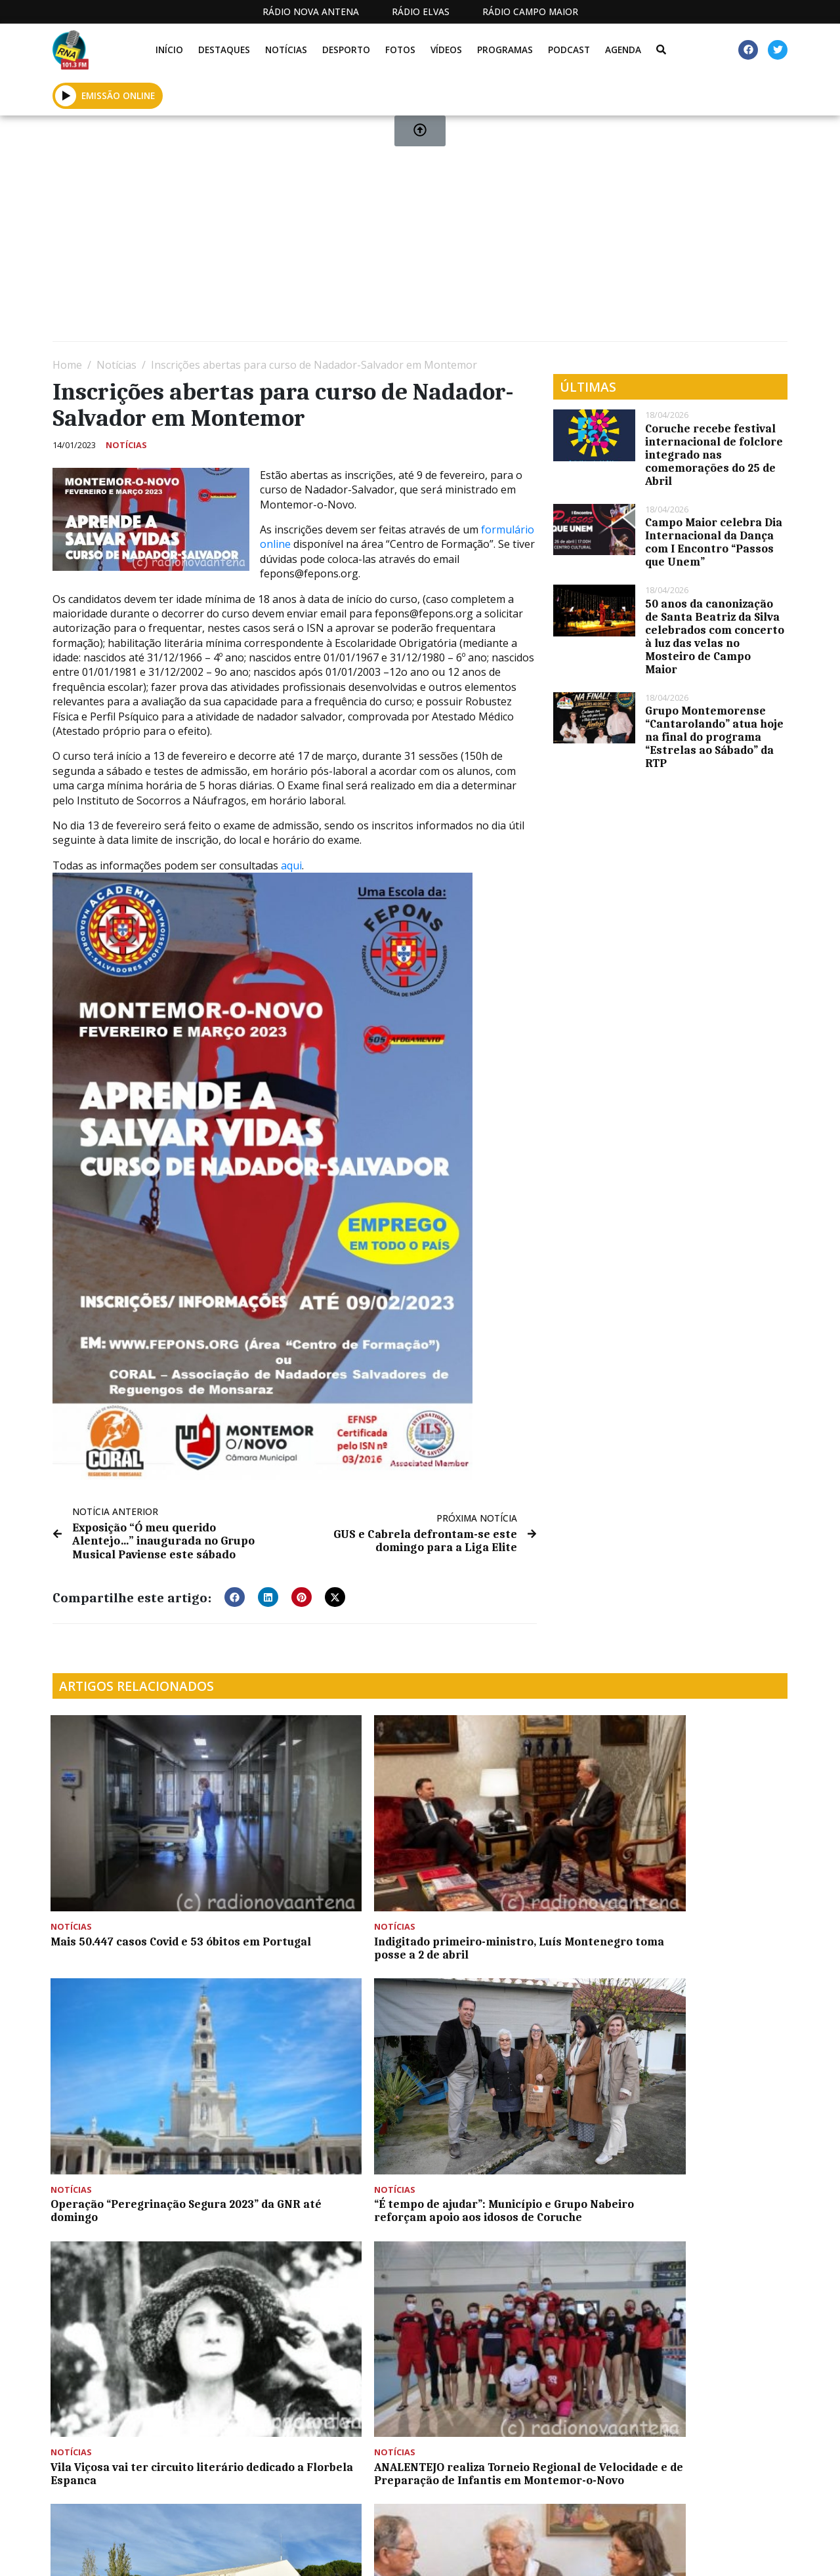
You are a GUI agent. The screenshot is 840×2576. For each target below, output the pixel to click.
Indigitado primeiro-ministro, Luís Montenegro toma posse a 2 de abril (325, 1865)
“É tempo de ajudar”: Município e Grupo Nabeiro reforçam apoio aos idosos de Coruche (700, 1865)
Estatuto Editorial (334, 2552)
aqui (291, 865)
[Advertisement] (420, 233)
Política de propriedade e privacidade (669, 2552)
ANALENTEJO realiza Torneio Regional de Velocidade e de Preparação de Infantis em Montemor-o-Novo (318, 2059)
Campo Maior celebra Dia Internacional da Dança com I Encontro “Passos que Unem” (713, 542)
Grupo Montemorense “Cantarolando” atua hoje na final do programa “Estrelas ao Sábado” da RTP (714, 737)
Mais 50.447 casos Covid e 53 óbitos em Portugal (128, 1859)
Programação (465, 2552)
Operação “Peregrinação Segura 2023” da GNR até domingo (496, 1865)
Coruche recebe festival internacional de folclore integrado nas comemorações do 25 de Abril (714, 455)
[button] (234, 1596)
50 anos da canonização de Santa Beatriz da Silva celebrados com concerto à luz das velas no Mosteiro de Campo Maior (714, 636)
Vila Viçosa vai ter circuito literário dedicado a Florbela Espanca (130, 2052)
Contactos (552, 2552)
